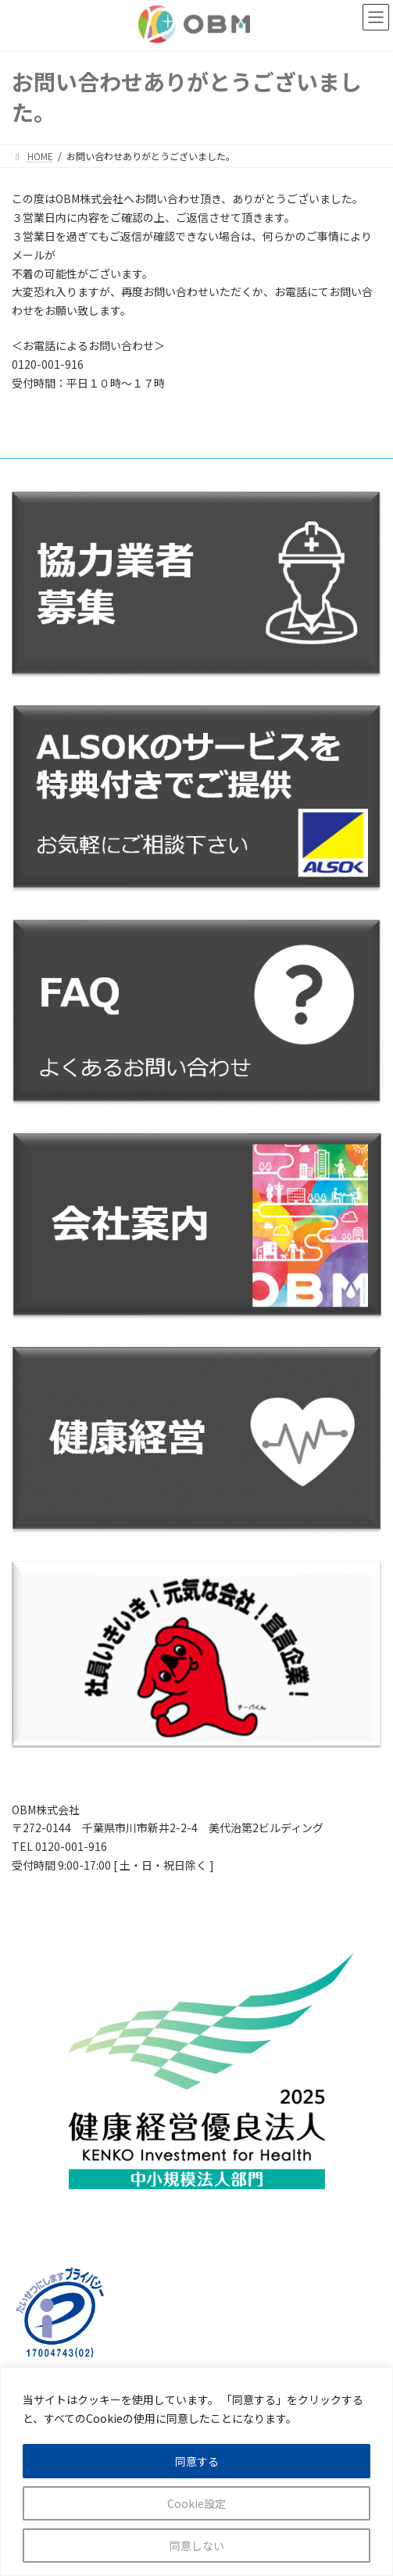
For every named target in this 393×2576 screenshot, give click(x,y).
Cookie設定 (196, 2503)
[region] (196, 2471)
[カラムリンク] (196, 2075)
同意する (197, 2461)
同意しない (197, 2545)
